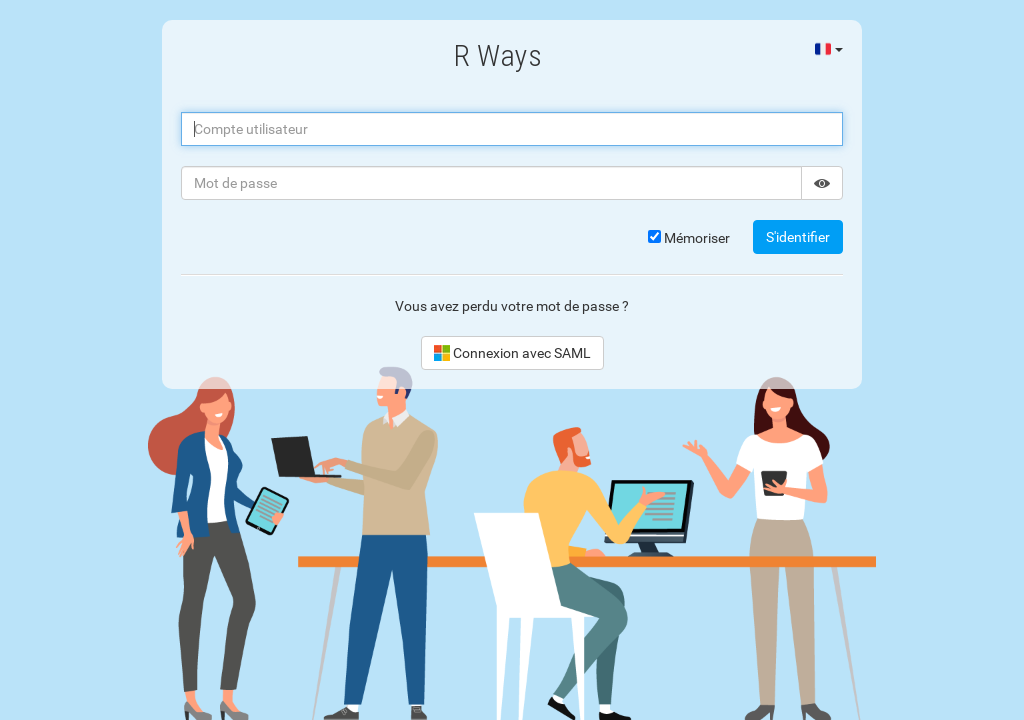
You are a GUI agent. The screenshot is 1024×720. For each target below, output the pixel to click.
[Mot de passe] (491, 183)
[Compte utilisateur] (512, 129)
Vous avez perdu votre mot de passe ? (512, 306)
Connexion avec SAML (512, 353)
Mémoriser (689, 238)
